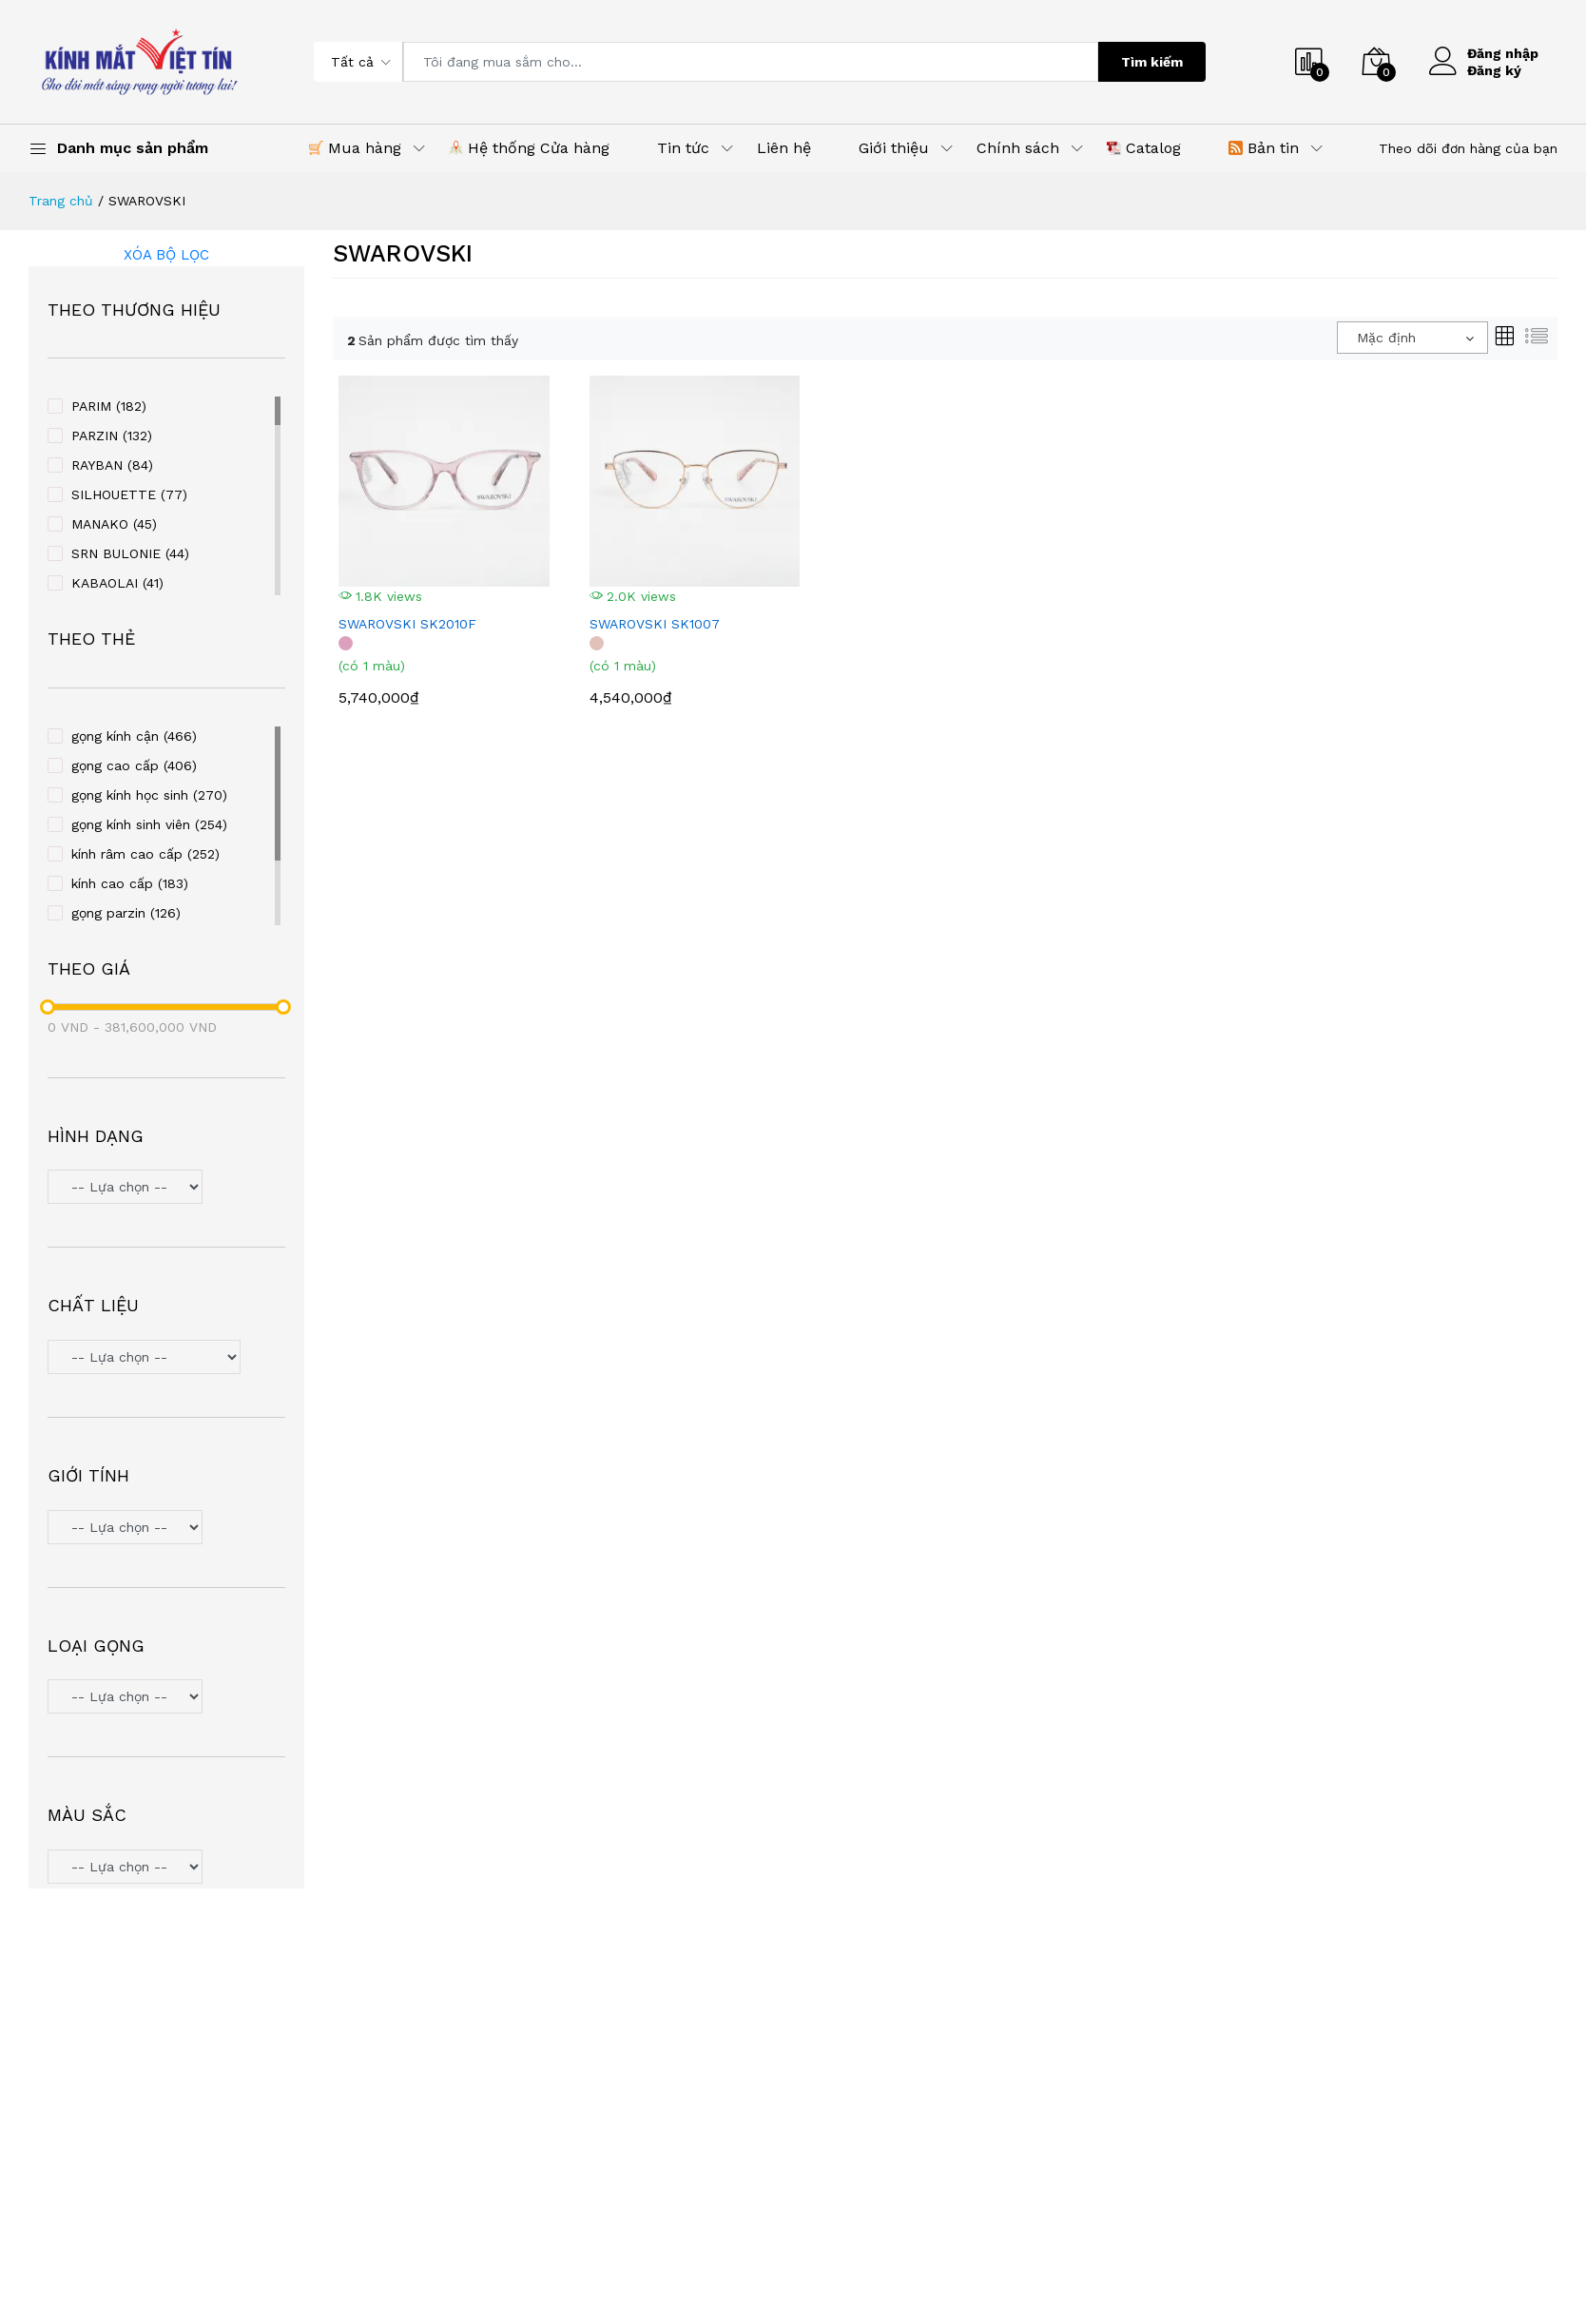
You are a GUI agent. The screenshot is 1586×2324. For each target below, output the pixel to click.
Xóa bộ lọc (166, 254)
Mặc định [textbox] (1386, 337)
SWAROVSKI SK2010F (407, 623)
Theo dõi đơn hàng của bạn (1468, 148)
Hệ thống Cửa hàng (529, 148)
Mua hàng (355, 148)
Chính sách (1018, 148)
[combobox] (1412, 337)
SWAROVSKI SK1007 (655, 623)
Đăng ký (1494, 70)
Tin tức (683, 148)
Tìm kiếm (1152, 61)
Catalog (1144, 148)
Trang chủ (61, 200)
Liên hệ (784, 148)
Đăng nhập (1502, 53)
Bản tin (1263, 148)
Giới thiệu (894, 148)
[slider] (47, 1007)
